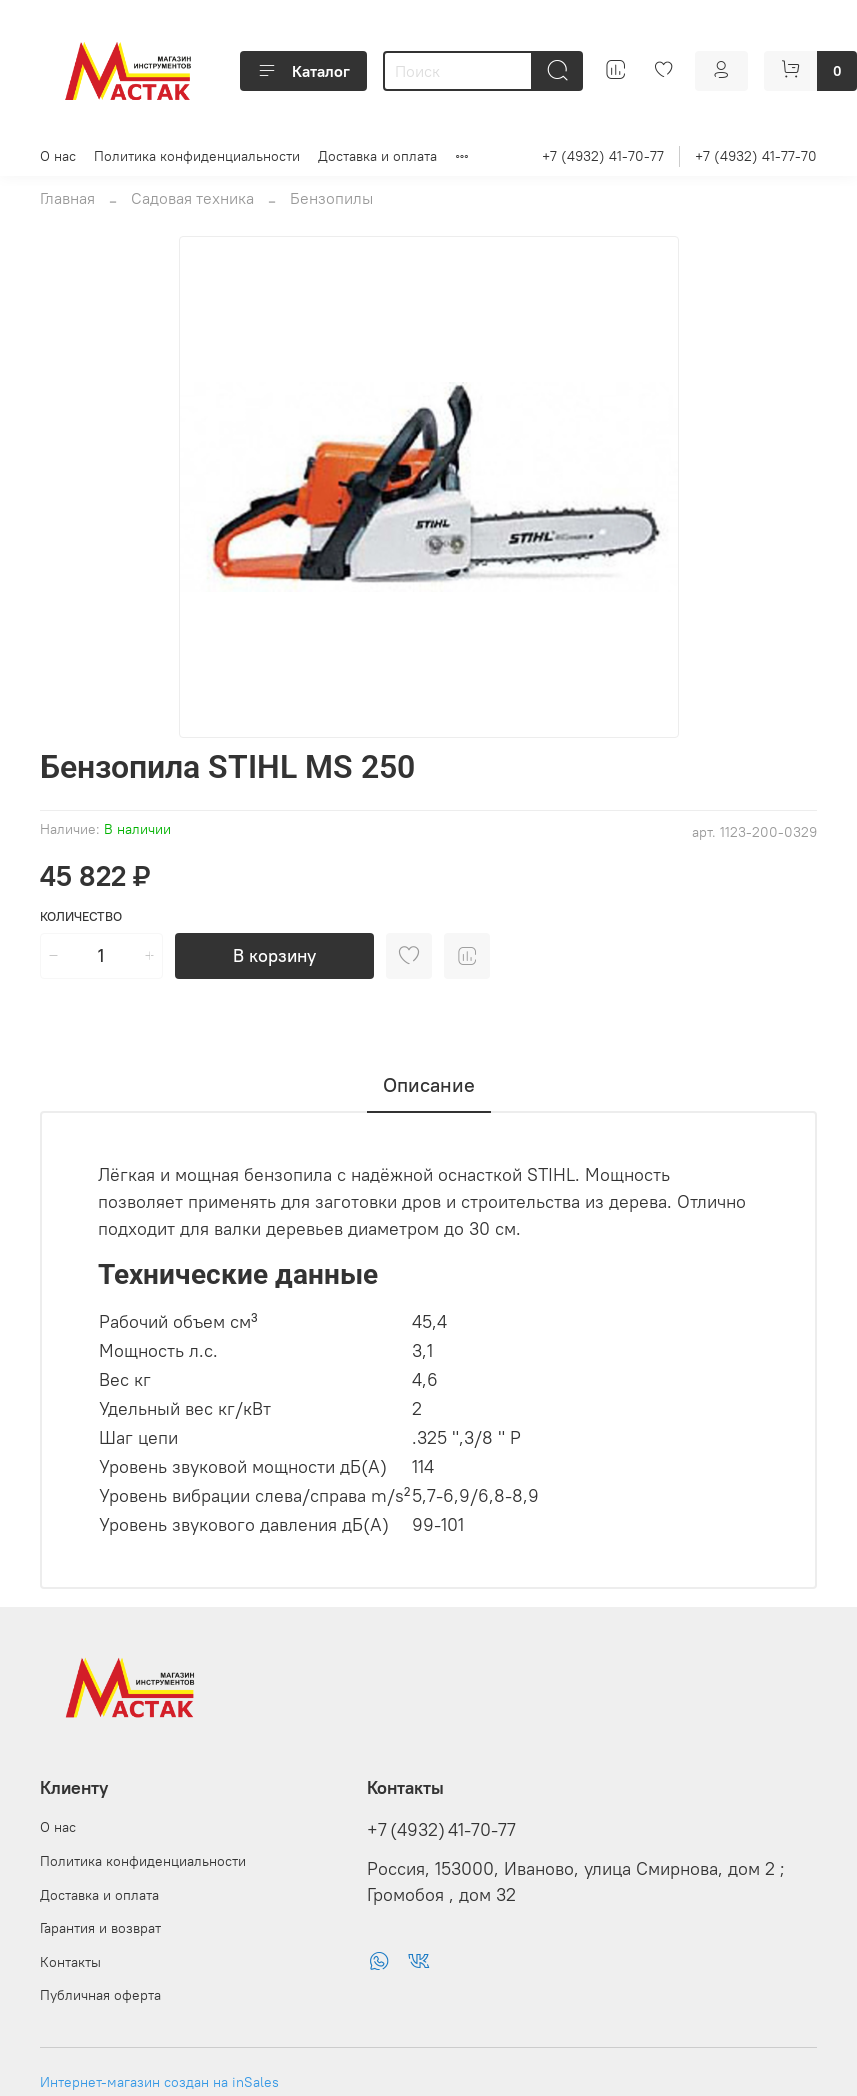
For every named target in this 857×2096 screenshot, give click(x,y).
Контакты (70, 1962)
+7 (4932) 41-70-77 (603, 156)
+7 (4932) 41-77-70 (756, 156)
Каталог (303, 71)
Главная (67, 198)
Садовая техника (192, 198)
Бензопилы (331, 198)
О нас (58, 156)
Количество (81, 916)
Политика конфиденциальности (197, 156)
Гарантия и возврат (100, 1928)
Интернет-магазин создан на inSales (159, 2082)
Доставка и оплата (377, 156)
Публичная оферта (100, 1995)
